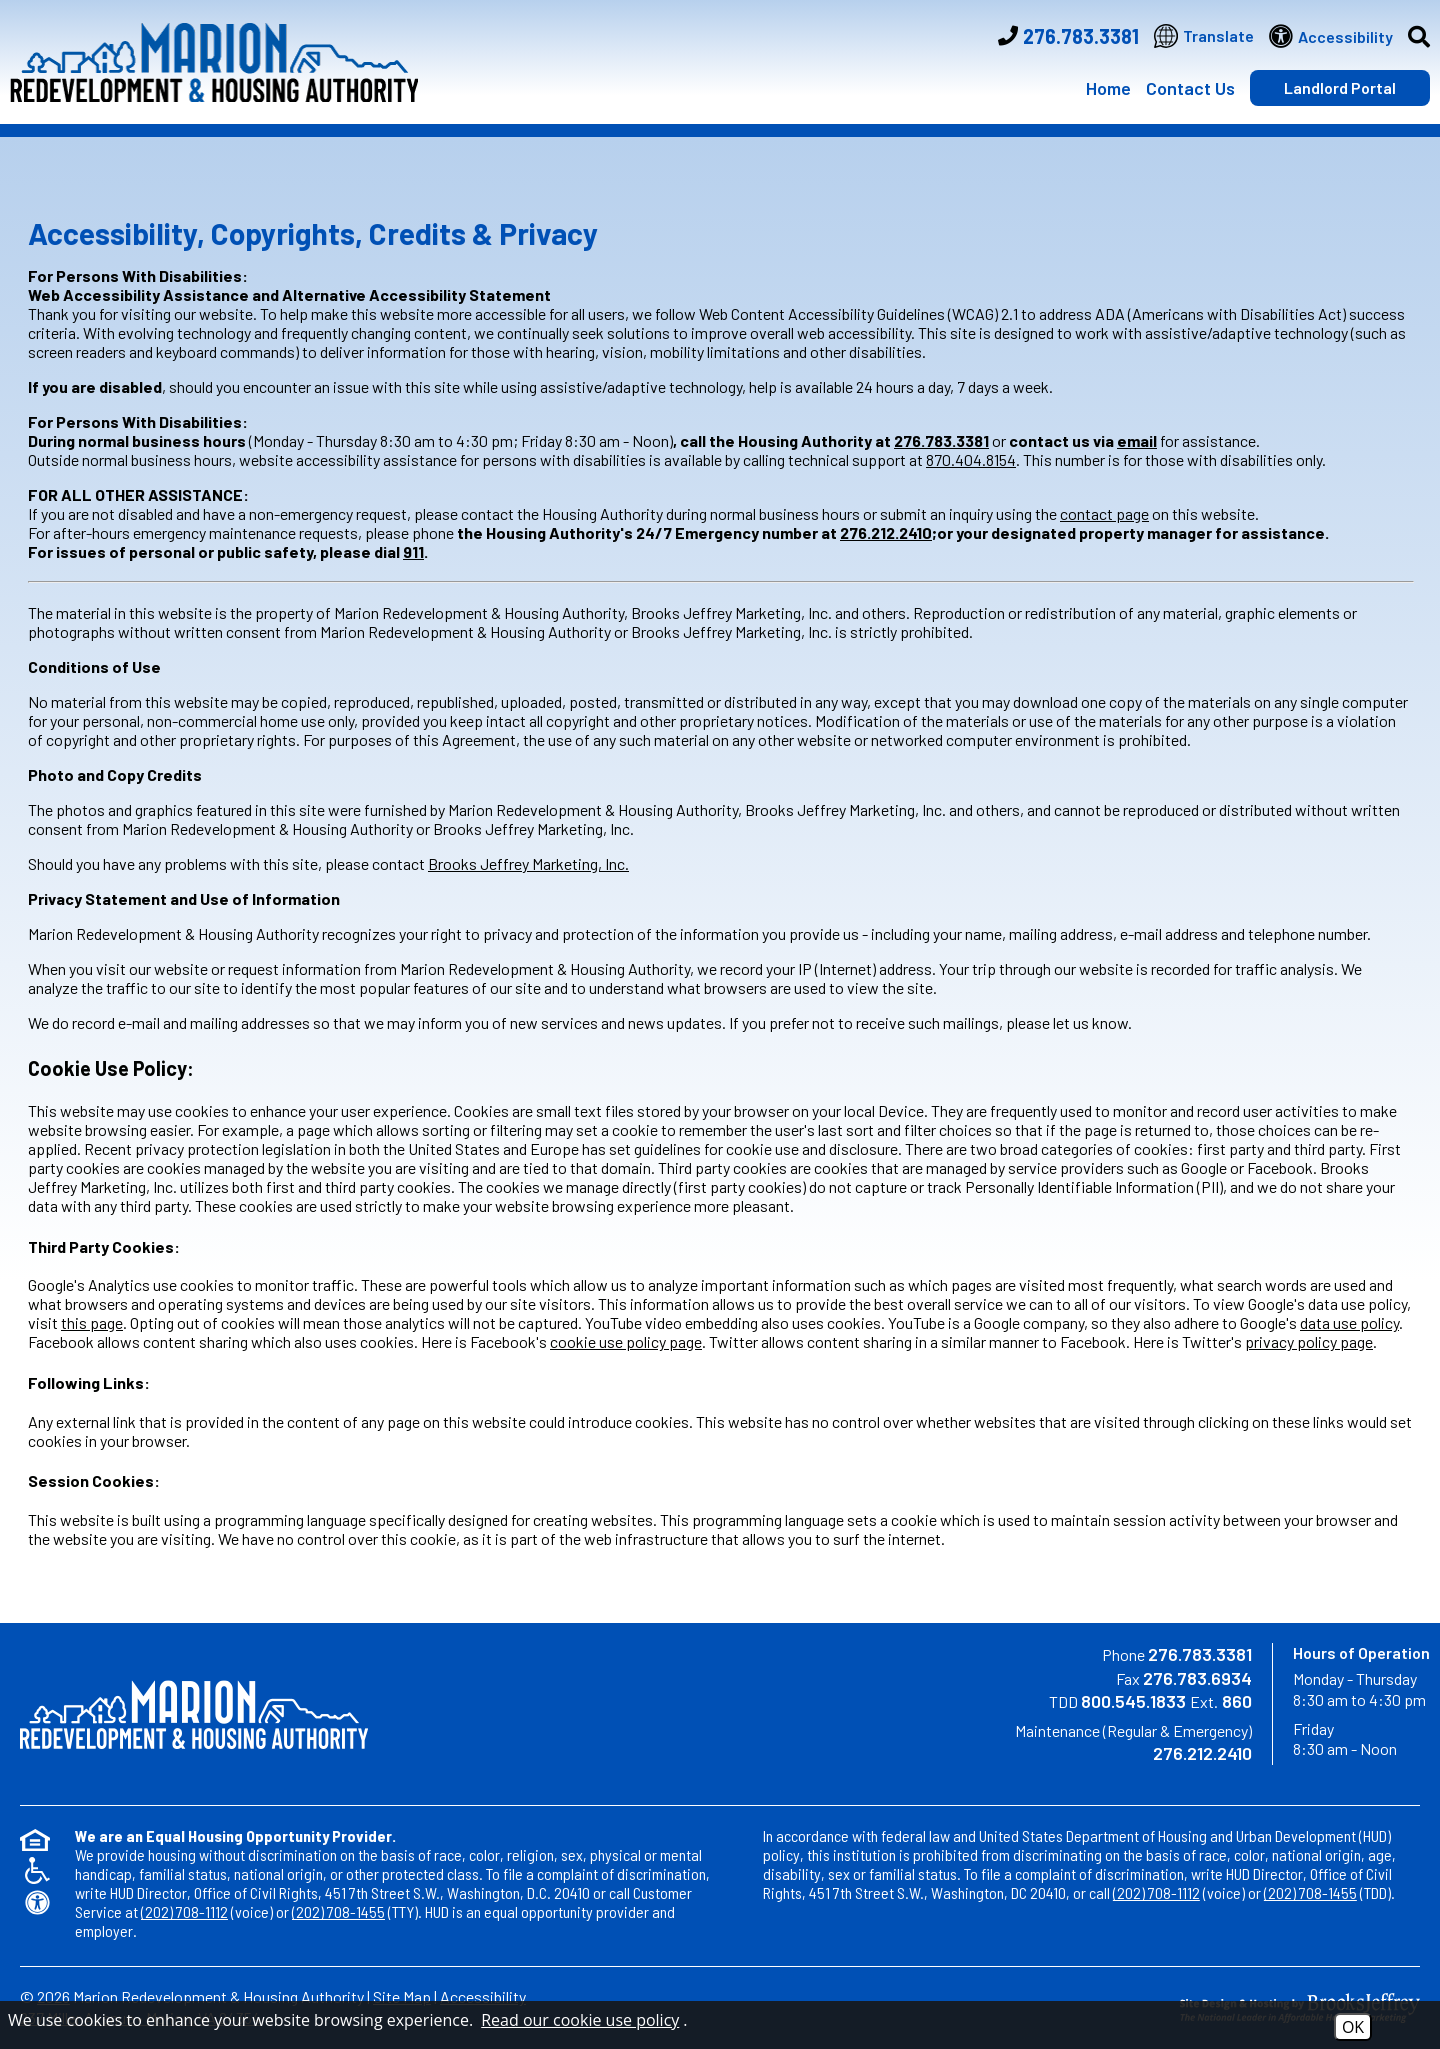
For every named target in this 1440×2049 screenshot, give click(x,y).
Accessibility (483, 1996)
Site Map (402, 1996)
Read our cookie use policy (580, 2020)
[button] (1411, 36)
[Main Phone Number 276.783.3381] (1068, 36)
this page (92, 1322)
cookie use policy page (626, 1341)
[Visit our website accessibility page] (1331, 36)
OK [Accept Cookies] (1353, 2027)
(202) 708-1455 (338, 1911)
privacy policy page (1309, 1341)
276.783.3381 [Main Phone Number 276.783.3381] (1200, 1654)
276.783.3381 (941, 440)
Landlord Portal (1340, 87)
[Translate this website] (1204, 36)
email (1137, 440)
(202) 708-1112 (184, 1911)
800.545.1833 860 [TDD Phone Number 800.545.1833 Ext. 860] (1166, 1701)
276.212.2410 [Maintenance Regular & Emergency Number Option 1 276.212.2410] (1202, 1753)
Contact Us (1190, 88)
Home (1108, 88)
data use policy (1349, 1322)
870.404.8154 (971, 459)
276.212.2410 (886, 532)
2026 (53, 1996)
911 (413, 551)
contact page (1104, 513)
